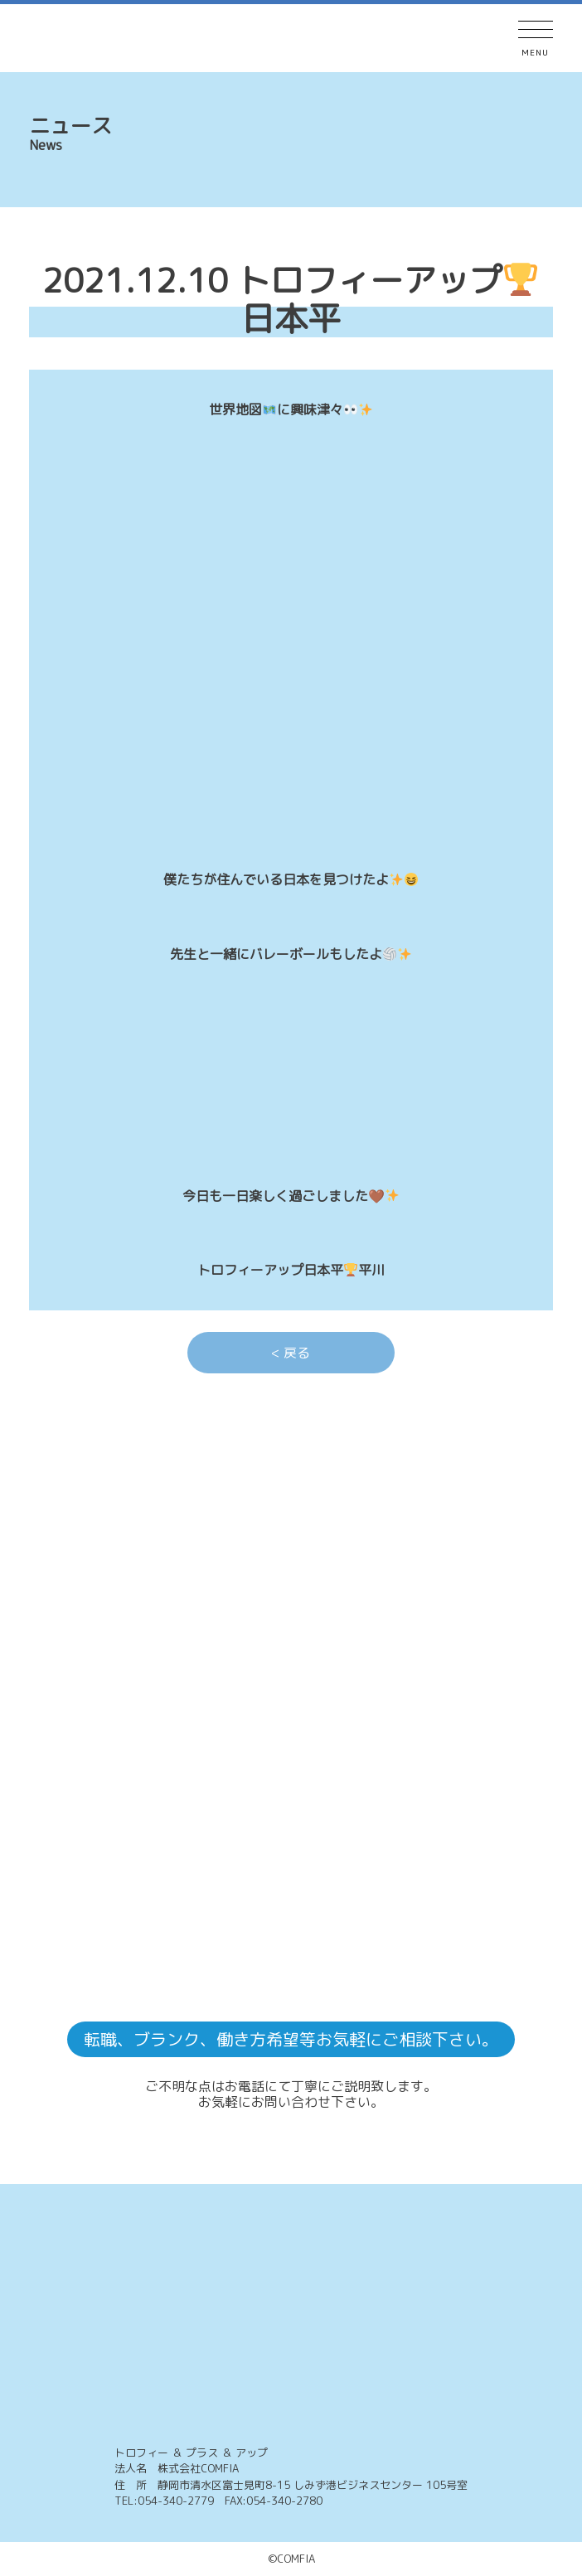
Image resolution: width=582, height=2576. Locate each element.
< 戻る (290, 1353)
